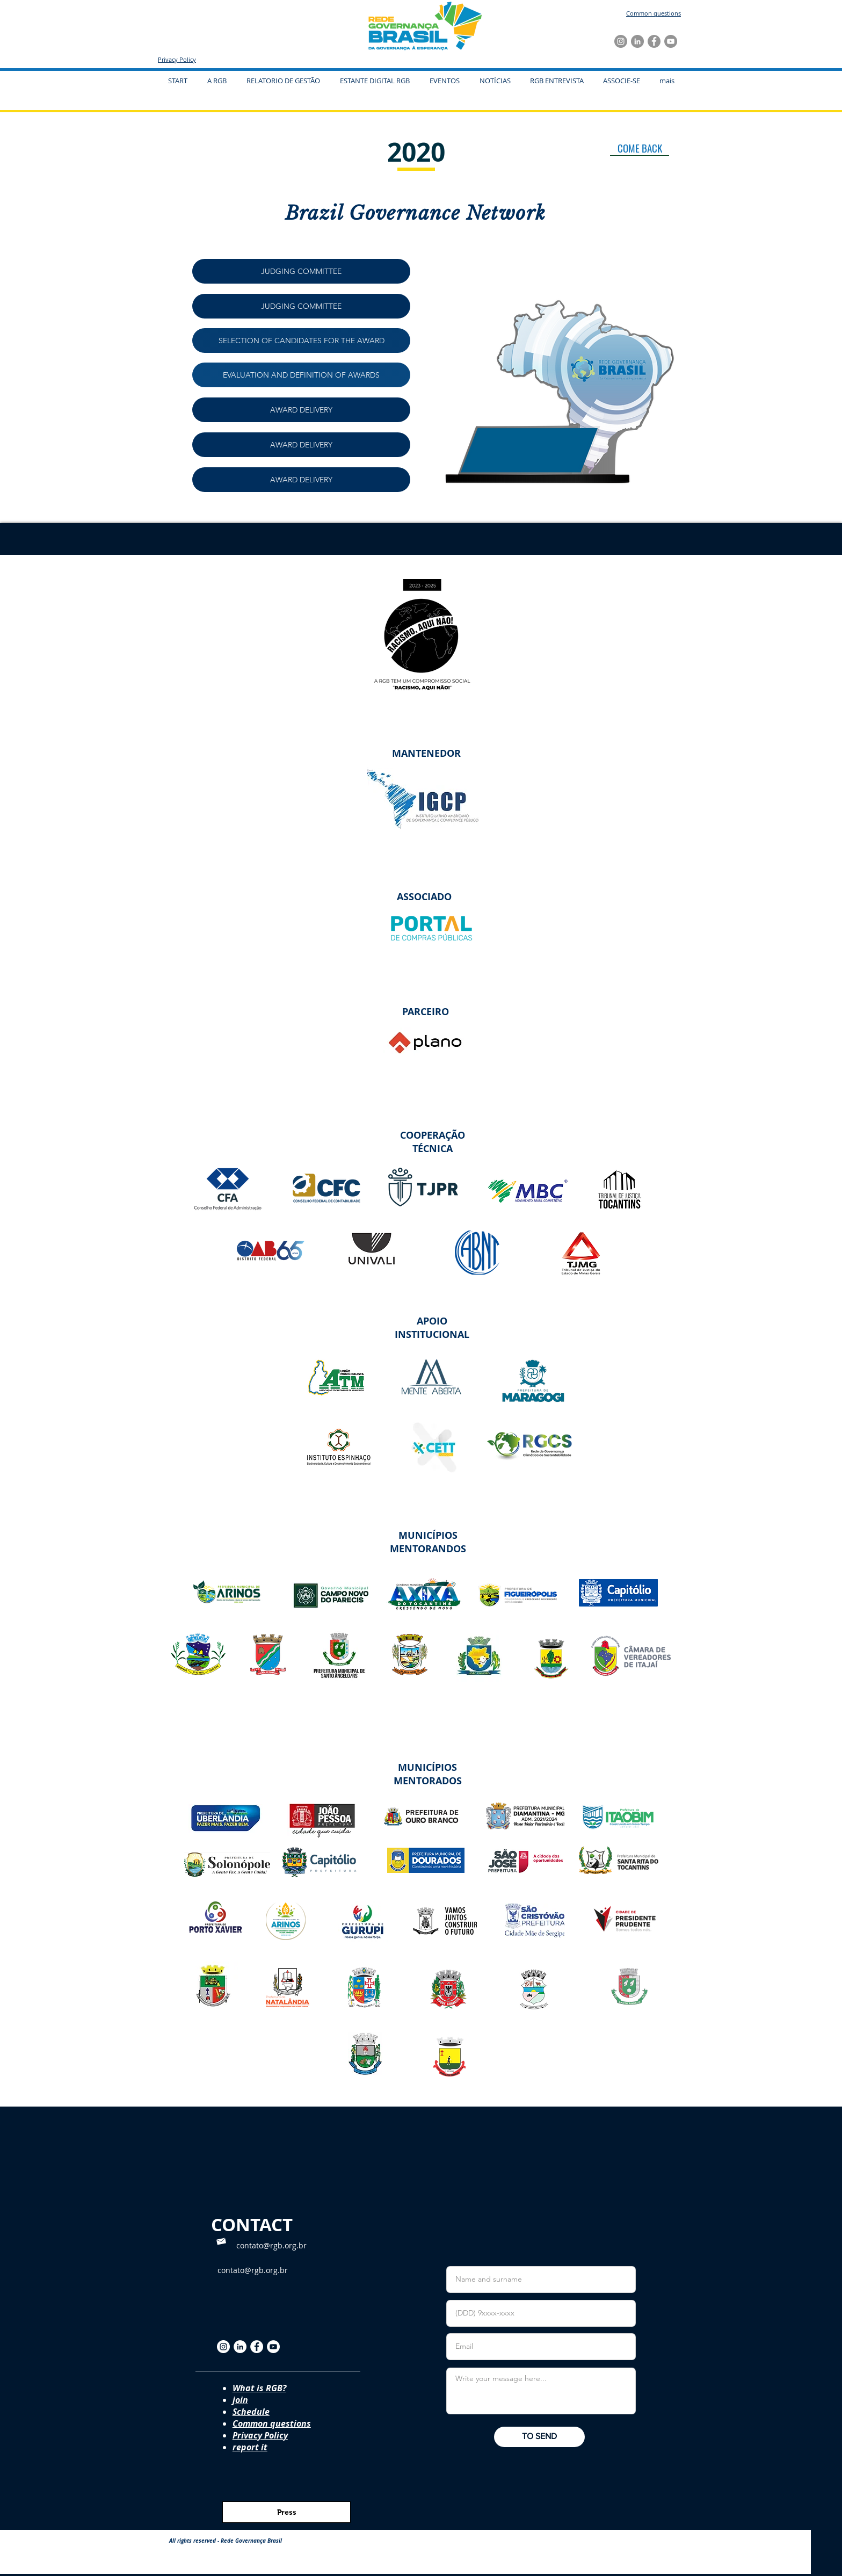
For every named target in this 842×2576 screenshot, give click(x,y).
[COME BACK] (639, 148)
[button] (444, 80)
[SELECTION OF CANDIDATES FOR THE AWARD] (301, 340)
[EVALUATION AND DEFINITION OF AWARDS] (301, 375)
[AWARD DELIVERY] (301, 409)
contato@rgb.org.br (271, 2245)
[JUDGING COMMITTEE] (301, 271)
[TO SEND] (539, 2437)
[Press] (286, 2512)
